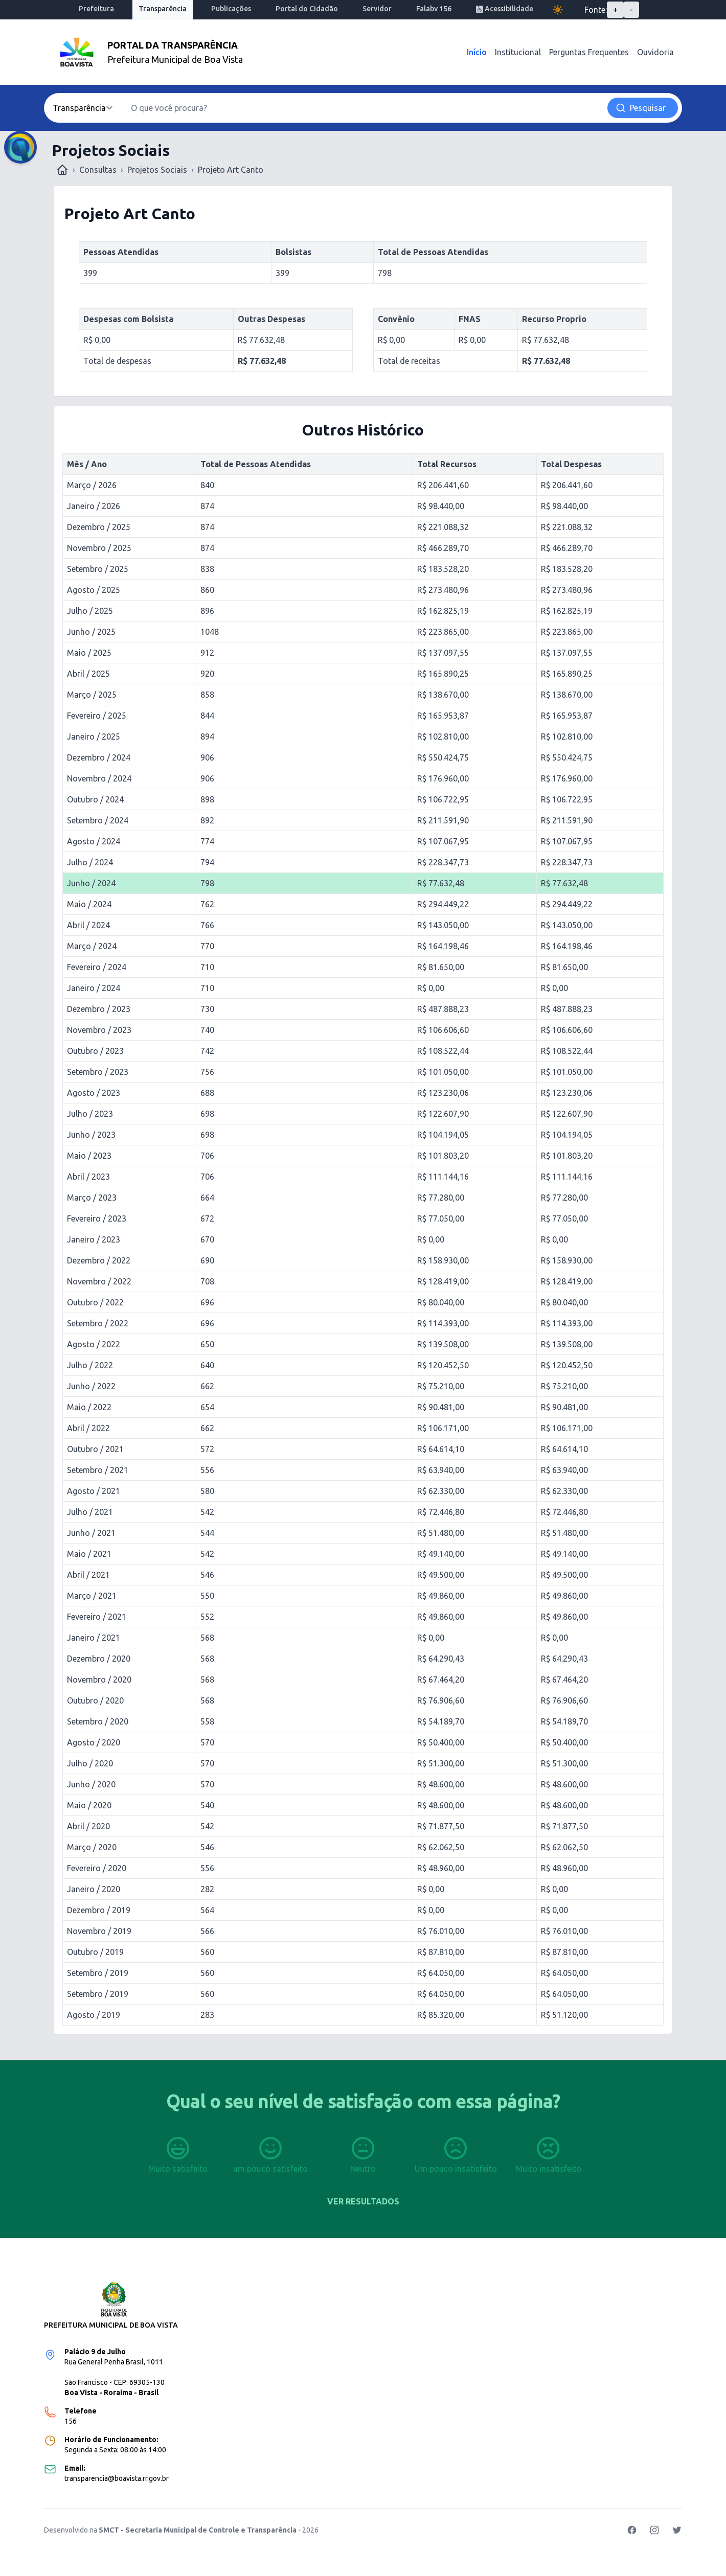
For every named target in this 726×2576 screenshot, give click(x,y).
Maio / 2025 (89, 652)
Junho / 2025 (91, 631)
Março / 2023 (92, 1197)
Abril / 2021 (88, 1574)
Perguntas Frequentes (589, 52)
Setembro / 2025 (97, 568)
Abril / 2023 (88, 1176)
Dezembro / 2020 (98, 1658)
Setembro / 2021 (97, 1470)
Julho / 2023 (90, 1113)
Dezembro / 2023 (98, 1009)
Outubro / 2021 (95, 1449)
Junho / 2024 (91, 883)
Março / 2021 (92, 1595)
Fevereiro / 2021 (96, 1616)
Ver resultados (363, 2201)
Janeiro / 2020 (93, 1889)
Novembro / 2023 (99, 1029)
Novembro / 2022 (99, 1281)
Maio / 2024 (89, 904)
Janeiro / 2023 (93, 1239)
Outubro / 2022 (95, 1302)
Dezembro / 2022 (98, 1260)
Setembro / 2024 (97, 820)
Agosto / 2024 (93, 841)
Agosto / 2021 (93, 1491)
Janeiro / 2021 (93, 1637)
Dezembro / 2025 (98, 527)
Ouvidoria (655, 52)
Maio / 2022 (89, 1407)
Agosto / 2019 (93, 2014)
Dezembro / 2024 (98, 757)
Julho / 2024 (90, 862)
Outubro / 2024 (95, 799)
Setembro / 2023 (97, 1071)
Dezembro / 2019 (98, 1910)
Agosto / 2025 (93, 589)
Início (477, 52)
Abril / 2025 (88, 673)
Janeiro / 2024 (93, 988)
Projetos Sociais (157, 169)
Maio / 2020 (89, 1805)
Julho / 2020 (90, 1763)
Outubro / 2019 (95, 1952)
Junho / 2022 (91, 1386)
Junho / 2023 (91, 1134)
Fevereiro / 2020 (96, 1868)
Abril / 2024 (88, 925)
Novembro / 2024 (99, 778)
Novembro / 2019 (99, 1931)
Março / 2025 (92, 694)
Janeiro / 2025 (93, 736)
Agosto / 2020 (93, 1742)
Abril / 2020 (88, 1826)
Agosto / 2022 (93, 1344)
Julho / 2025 (90, 610)
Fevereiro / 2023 (96, 1218)
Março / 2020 (92, 1847)
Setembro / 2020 (97, 1721)
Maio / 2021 (89, 1553)
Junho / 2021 (91, 1532)
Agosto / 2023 (93, 1092)
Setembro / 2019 (97, 1972)
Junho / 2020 (91, 1784)
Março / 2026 (92, 485)
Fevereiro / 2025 (96, 715)
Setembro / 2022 (97, 1323)
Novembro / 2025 (99, 548)
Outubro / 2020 (95, 1700)
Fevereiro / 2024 (96, 967)
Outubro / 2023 (95, 1050)
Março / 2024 (92, 946)
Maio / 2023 (89, 1155)
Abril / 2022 (88, 1428)
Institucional (518, 52)
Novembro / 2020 (99, 1679)
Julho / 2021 (90, 1511)
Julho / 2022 (90, 1365)
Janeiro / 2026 (93, 506)
